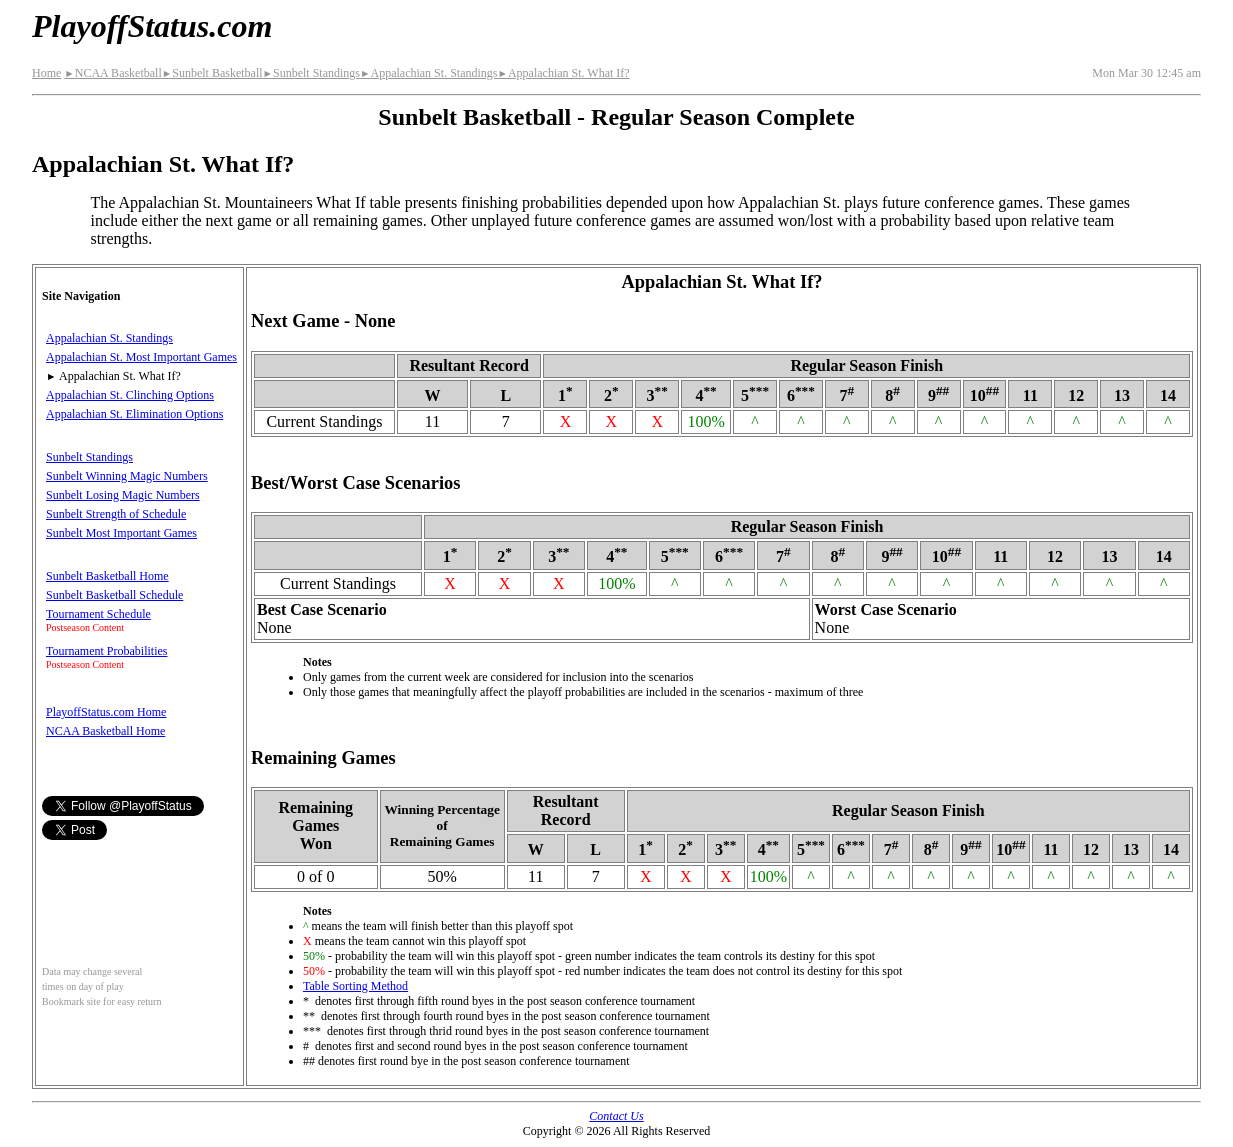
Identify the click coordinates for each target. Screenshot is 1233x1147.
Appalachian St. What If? (563, 73)
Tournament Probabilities (106, 651)
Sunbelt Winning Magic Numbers (127, 476)
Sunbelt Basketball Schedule (114, 595)
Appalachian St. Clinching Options (130, 395)
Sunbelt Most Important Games (121, 533)
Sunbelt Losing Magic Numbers (123, 495)
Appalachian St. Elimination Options (134, 414)
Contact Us (616, 1116)
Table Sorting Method (355, 986)
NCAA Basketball (112, 73)
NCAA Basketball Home (105, 731)
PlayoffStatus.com (152, 26)
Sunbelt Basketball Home (107, 576)
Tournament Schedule (98, 614)
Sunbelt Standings (311, 73)
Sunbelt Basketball (212, 73)
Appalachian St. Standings (428, 73)
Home (46, 73)
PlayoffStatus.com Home (106, 712)
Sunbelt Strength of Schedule (116, 514)
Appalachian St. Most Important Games (141, 357)
